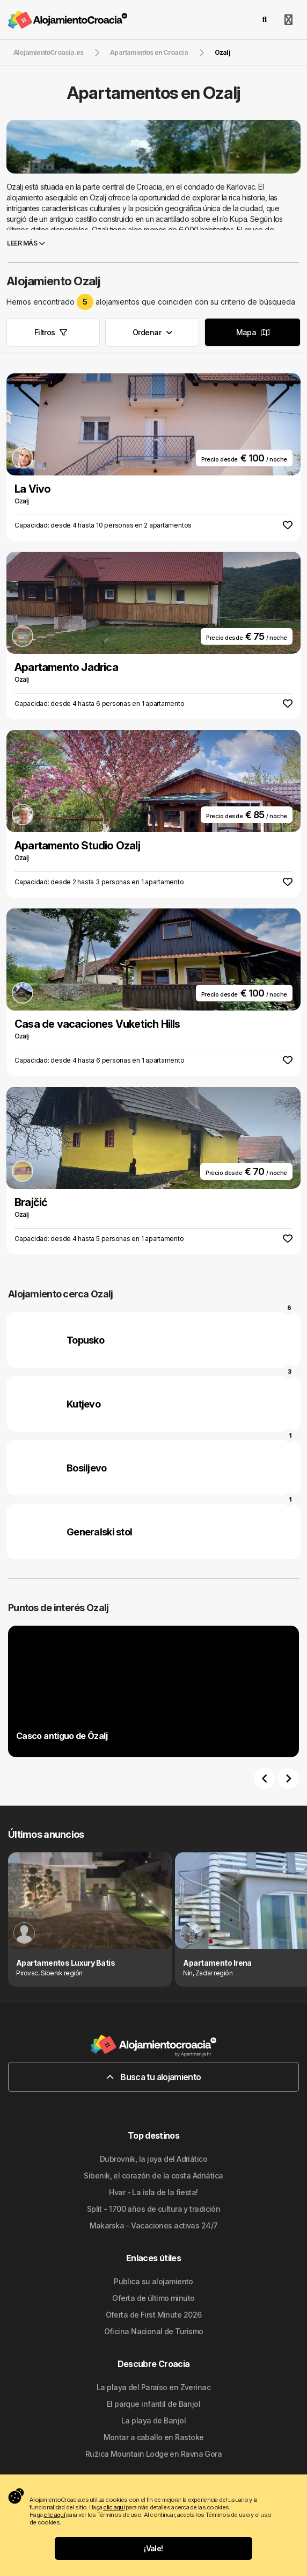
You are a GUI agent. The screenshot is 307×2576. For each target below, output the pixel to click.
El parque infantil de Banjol (153, 2403)
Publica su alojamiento (153, 2281)
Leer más (26, 243)
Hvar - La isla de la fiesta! (153, 2192)
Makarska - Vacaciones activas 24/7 (154, 2225)
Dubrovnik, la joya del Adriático (153, 2158)
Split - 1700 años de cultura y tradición (154, 2208)
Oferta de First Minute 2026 (154, 2314)
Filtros (50, 332)
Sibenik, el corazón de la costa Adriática (153, 2175)
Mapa (252, 332)
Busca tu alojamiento (153, 2077)
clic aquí (114, 2507)
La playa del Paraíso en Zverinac (153, 2387)
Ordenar (152, 332)
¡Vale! (153, 2548)
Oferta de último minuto (153, 2298)
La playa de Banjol (153, 2420)
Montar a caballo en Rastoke (154, 2437)
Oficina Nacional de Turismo (153, 2331)
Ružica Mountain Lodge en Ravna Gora (153, 2453)
